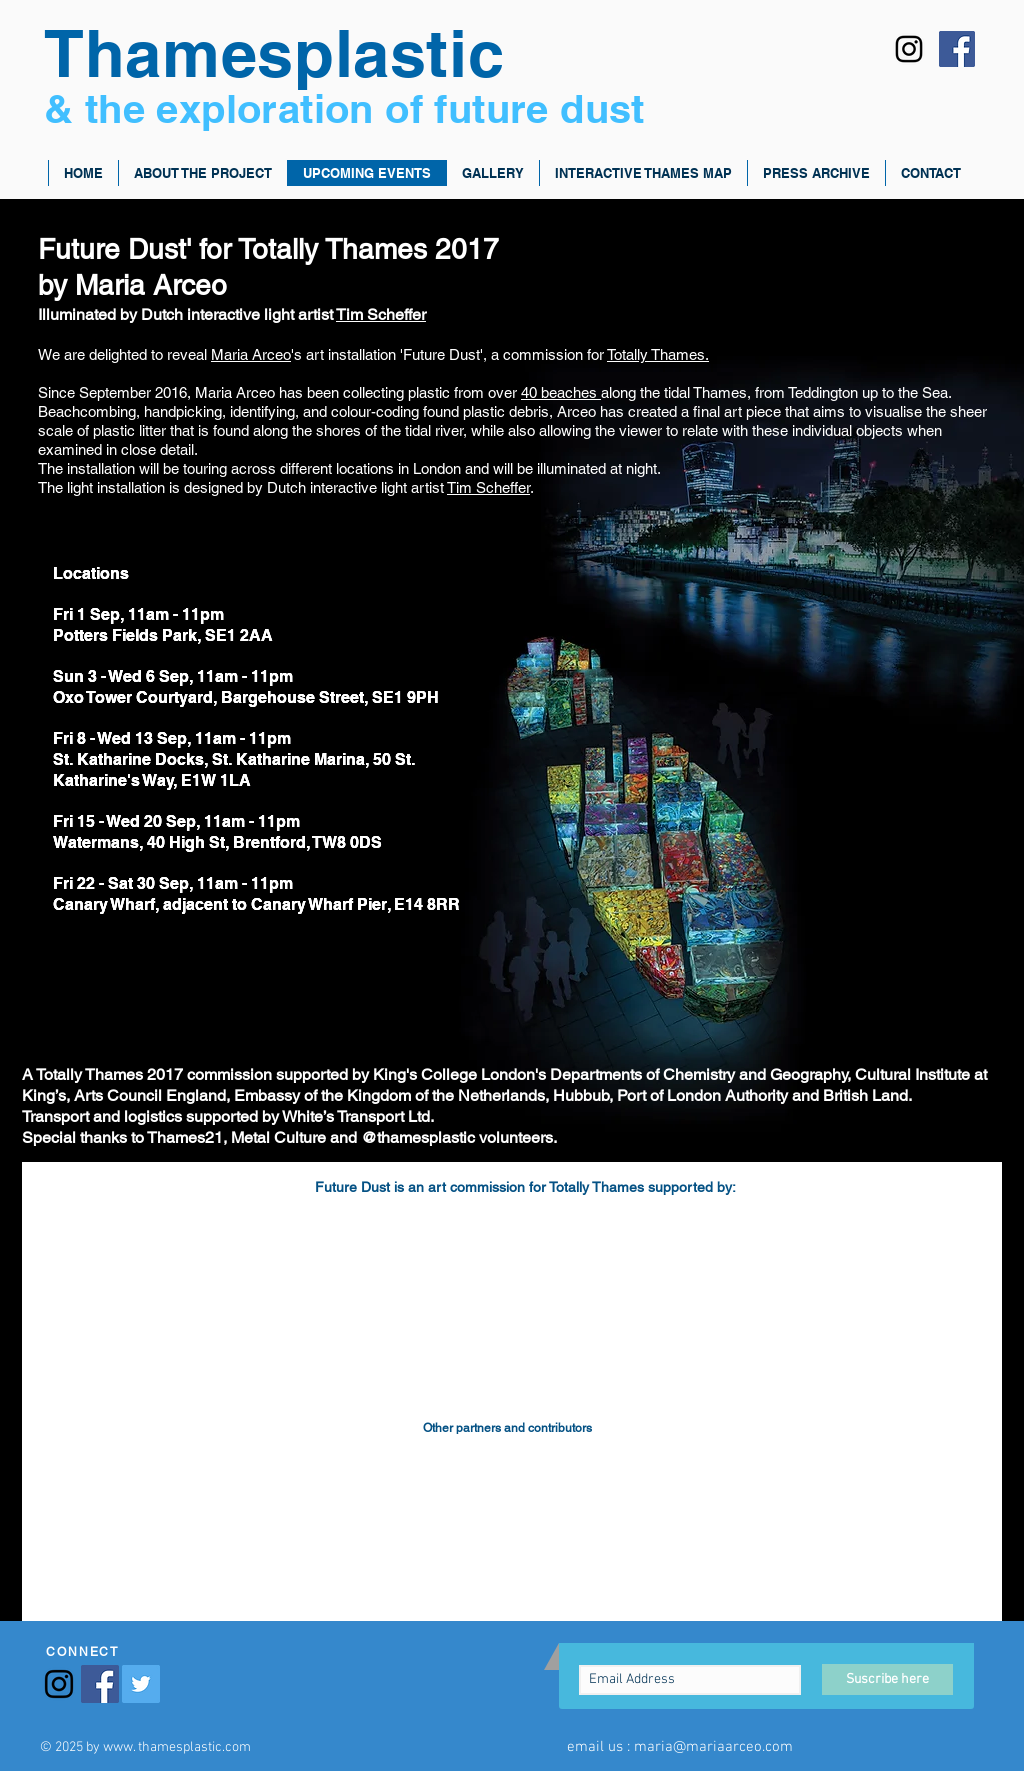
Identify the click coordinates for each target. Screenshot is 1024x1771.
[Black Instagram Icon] (909, 49)
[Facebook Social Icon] (957, 49)
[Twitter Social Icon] (141, 1684)
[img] (144, 1249)
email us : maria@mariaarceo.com (680, 1747)
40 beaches (561, 392)
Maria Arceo (251, 354)
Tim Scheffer (381, 314)
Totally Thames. (658, 354)
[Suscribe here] (887, 1679)
